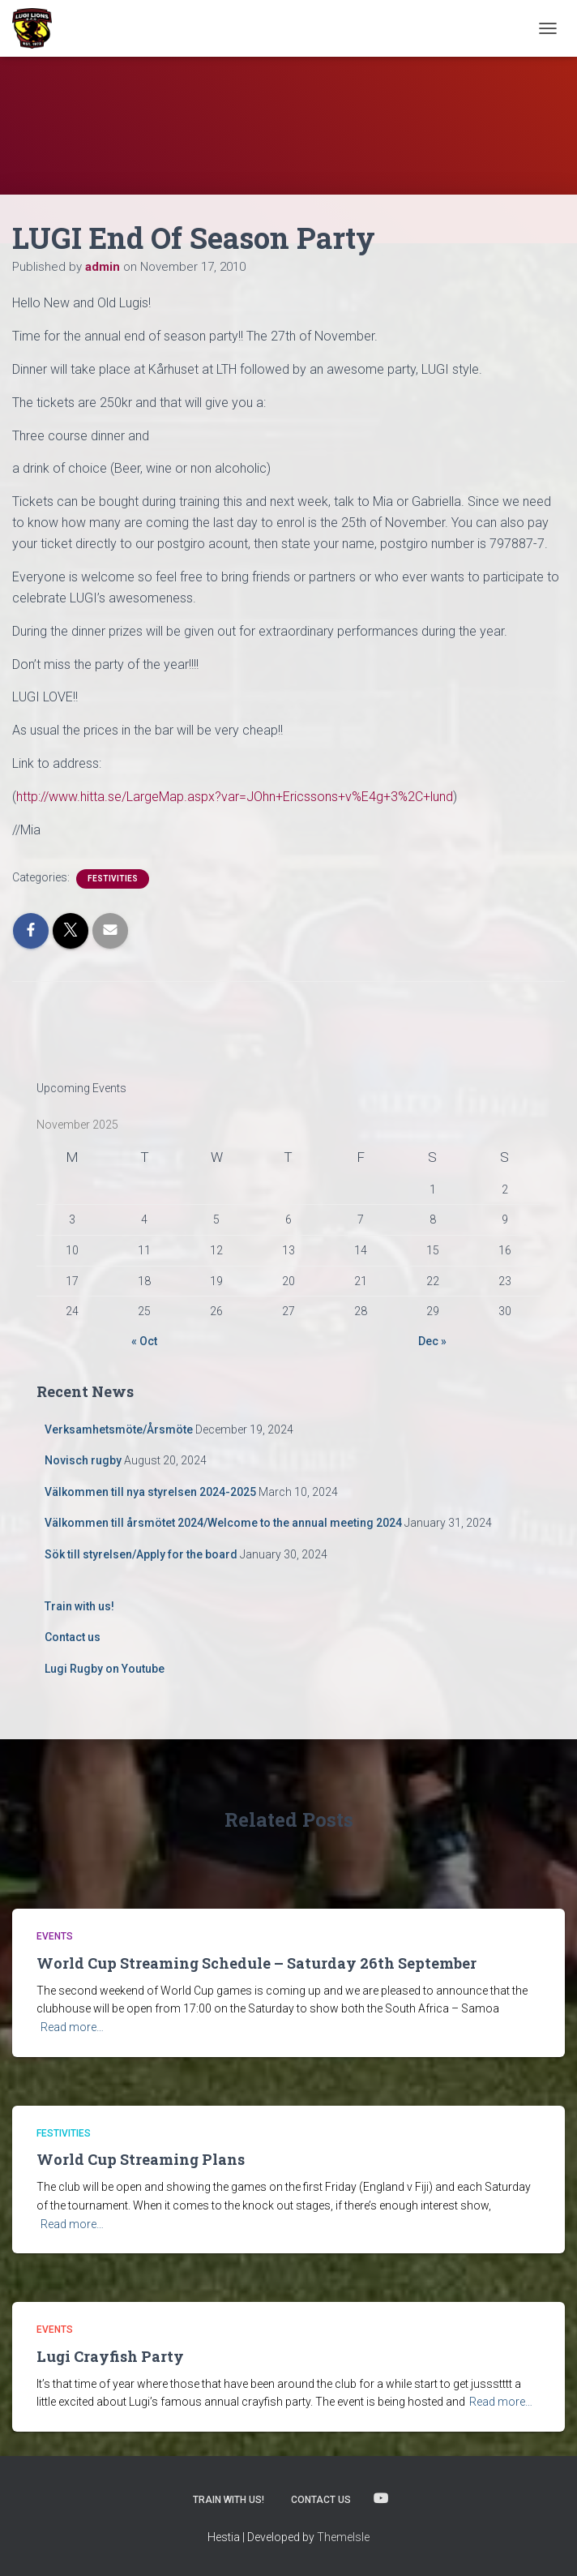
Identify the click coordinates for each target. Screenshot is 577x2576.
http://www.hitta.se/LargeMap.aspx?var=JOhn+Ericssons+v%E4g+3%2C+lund (234, 796)
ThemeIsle (343, 2537)
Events (54, 1936)
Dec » (432, 1341)
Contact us (72, 1637)
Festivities (113, 878)
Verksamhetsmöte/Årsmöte (119, 1429)
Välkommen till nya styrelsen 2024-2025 (150, 1491)
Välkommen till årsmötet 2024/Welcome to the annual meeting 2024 (223, 1522)
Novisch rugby (83, 1460)
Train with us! (79, 1606)
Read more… (72, 2027)
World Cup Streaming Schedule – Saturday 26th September (256, 1963)
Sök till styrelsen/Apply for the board (141, 1554)
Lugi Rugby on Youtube (105, 1668)
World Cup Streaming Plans (140, 2159)
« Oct (144, 1341)
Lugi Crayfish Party (110, 2356)
